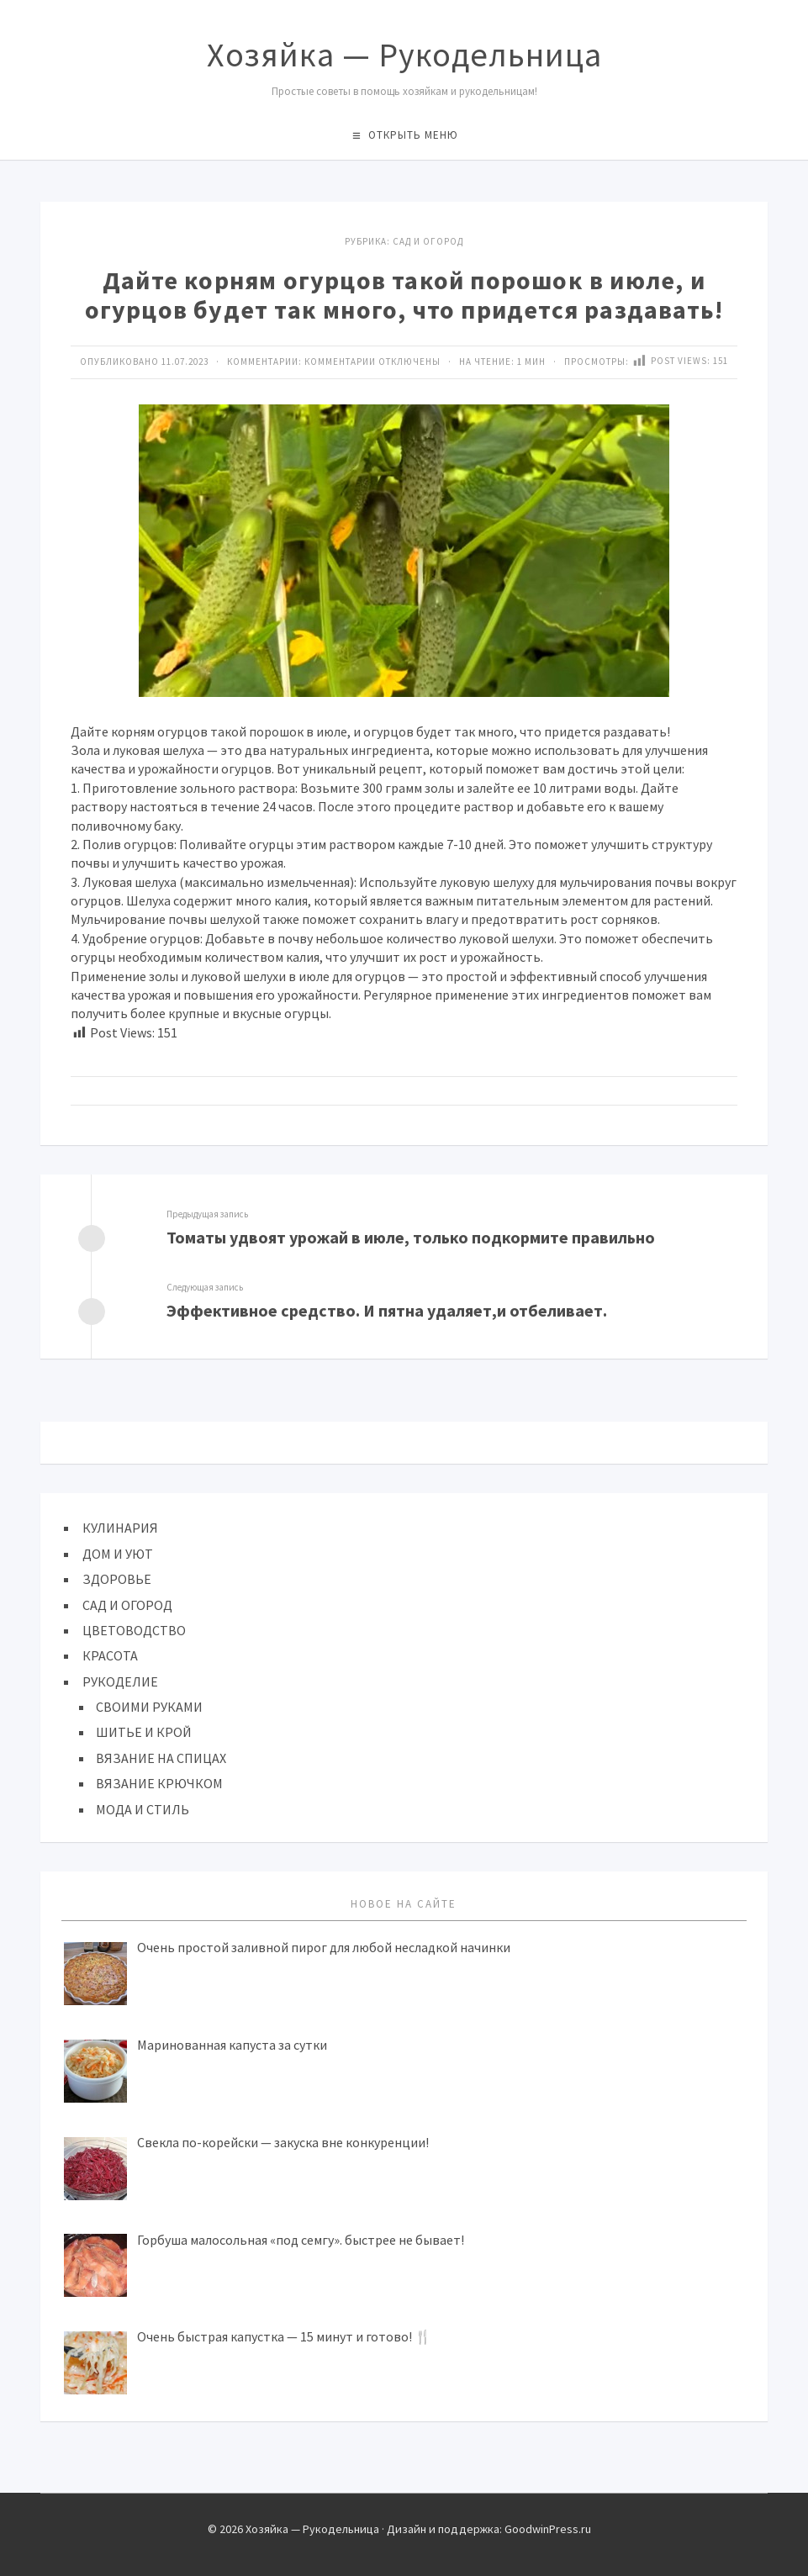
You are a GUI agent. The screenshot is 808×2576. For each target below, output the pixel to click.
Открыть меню (413, 135)
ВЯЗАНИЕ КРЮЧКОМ (159, 1783)
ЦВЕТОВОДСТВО (134, 1630)
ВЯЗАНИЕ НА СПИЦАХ (161, 1758)
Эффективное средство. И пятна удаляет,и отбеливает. (386, 1310)
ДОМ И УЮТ (117, 1553)
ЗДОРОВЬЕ (116, 1578)
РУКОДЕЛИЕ (120, 1681)
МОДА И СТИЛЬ (142, 1809)
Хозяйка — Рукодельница (404, 55)
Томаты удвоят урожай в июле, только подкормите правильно (410, 1237)
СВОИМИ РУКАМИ (149, 1706)
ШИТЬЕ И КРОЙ (144, 1731)
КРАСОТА (110, 1655)
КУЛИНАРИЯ (120, 1527)
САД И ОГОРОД (428, 241)
